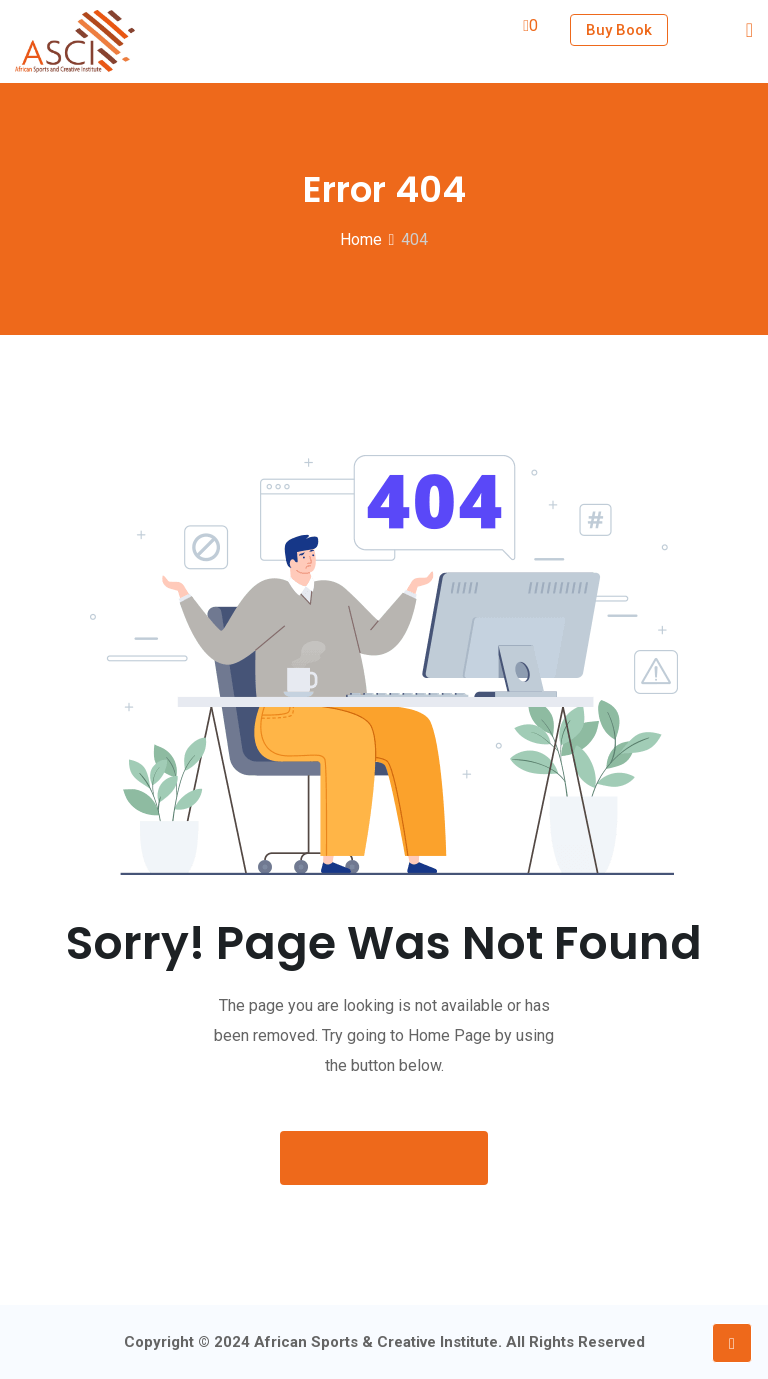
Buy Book (619, 30)
